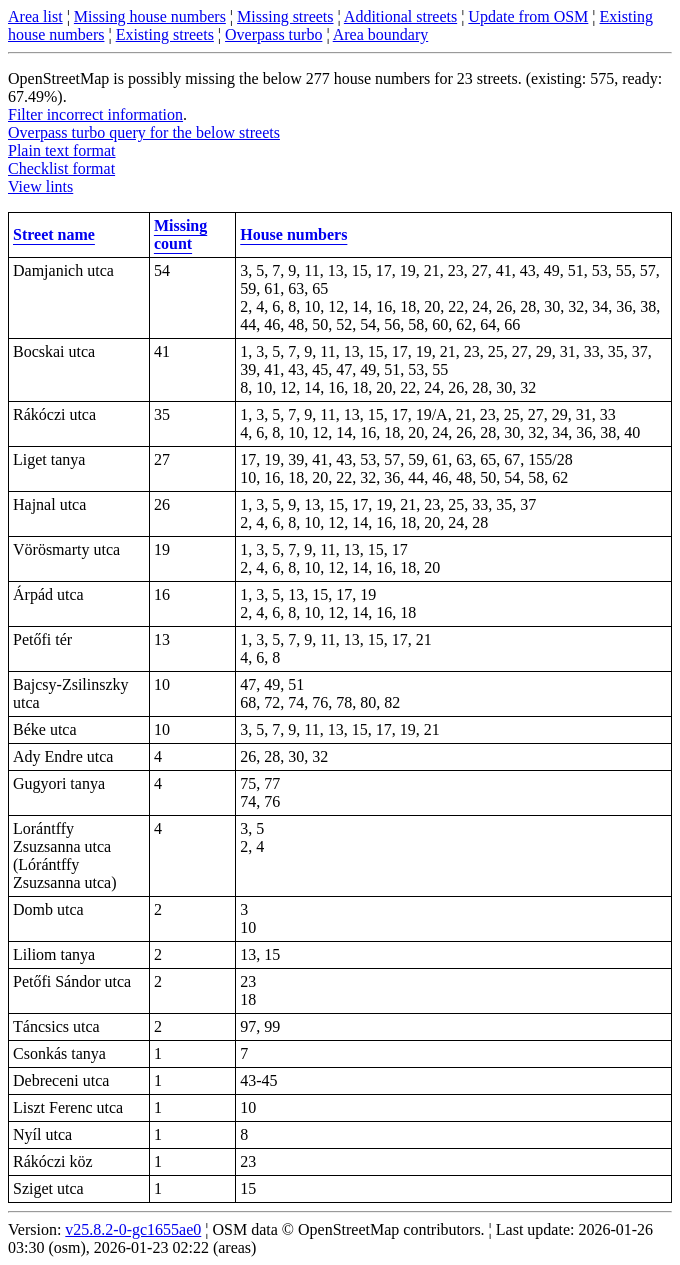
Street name (54, 234)
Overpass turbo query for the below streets (144, 132)
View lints (40, 186)
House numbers (293, 234)
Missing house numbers (150, 16)
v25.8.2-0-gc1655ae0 (133, 1229)
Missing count (180, 234)
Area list (35, 16)
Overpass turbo (273, 34)
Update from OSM (528, 16)
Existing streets (165, 34)
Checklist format (61, 168)
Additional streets (400, 16)
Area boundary (381, 34)
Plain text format (62, 150)
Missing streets (285, 16)
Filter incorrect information (95, 114)
